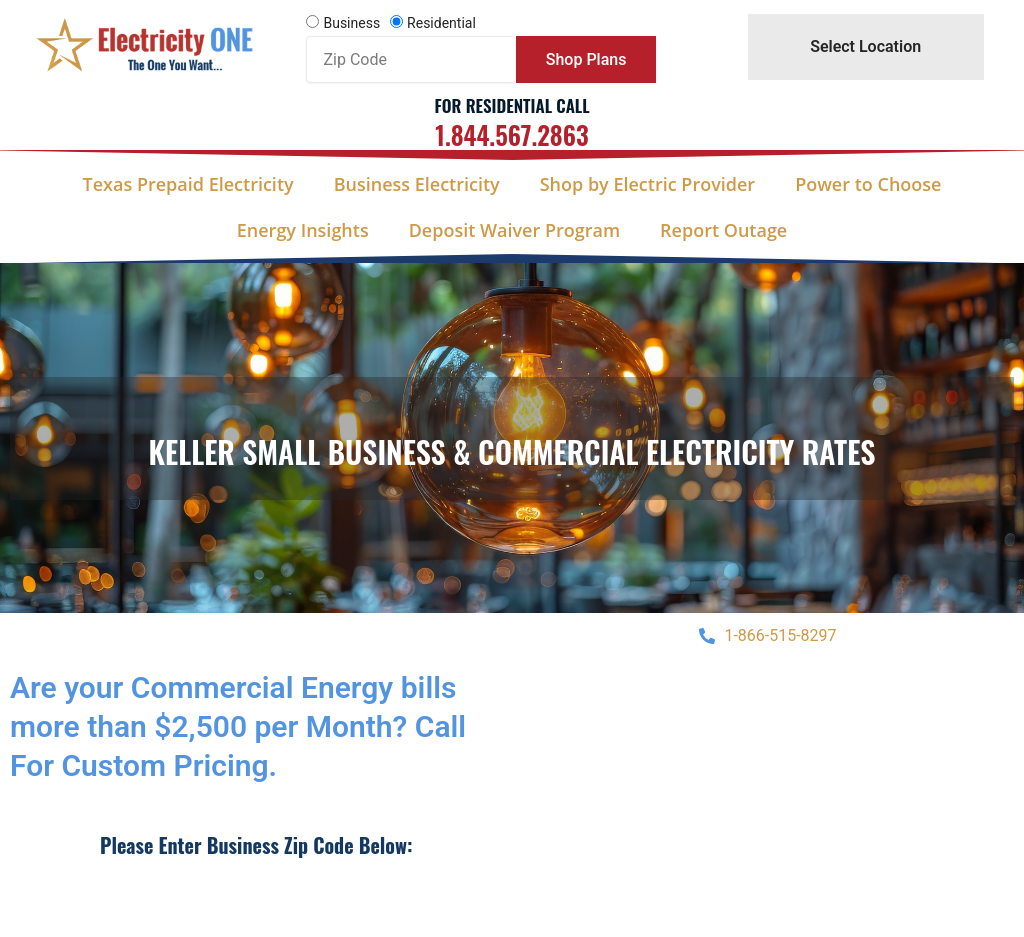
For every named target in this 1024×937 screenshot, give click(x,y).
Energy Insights (303, 230)
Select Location (865, 46)
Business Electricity (417, 184)
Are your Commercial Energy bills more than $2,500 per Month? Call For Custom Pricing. (238, 726)
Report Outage (723, 230)
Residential (441, 23)
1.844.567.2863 (511, 134)
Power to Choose (868, 184)
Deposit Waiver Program (514, 230)
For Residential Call (511, 105)
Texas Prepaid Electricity (188, 184)
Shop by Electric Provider (647, 184)
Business (351, 23)
